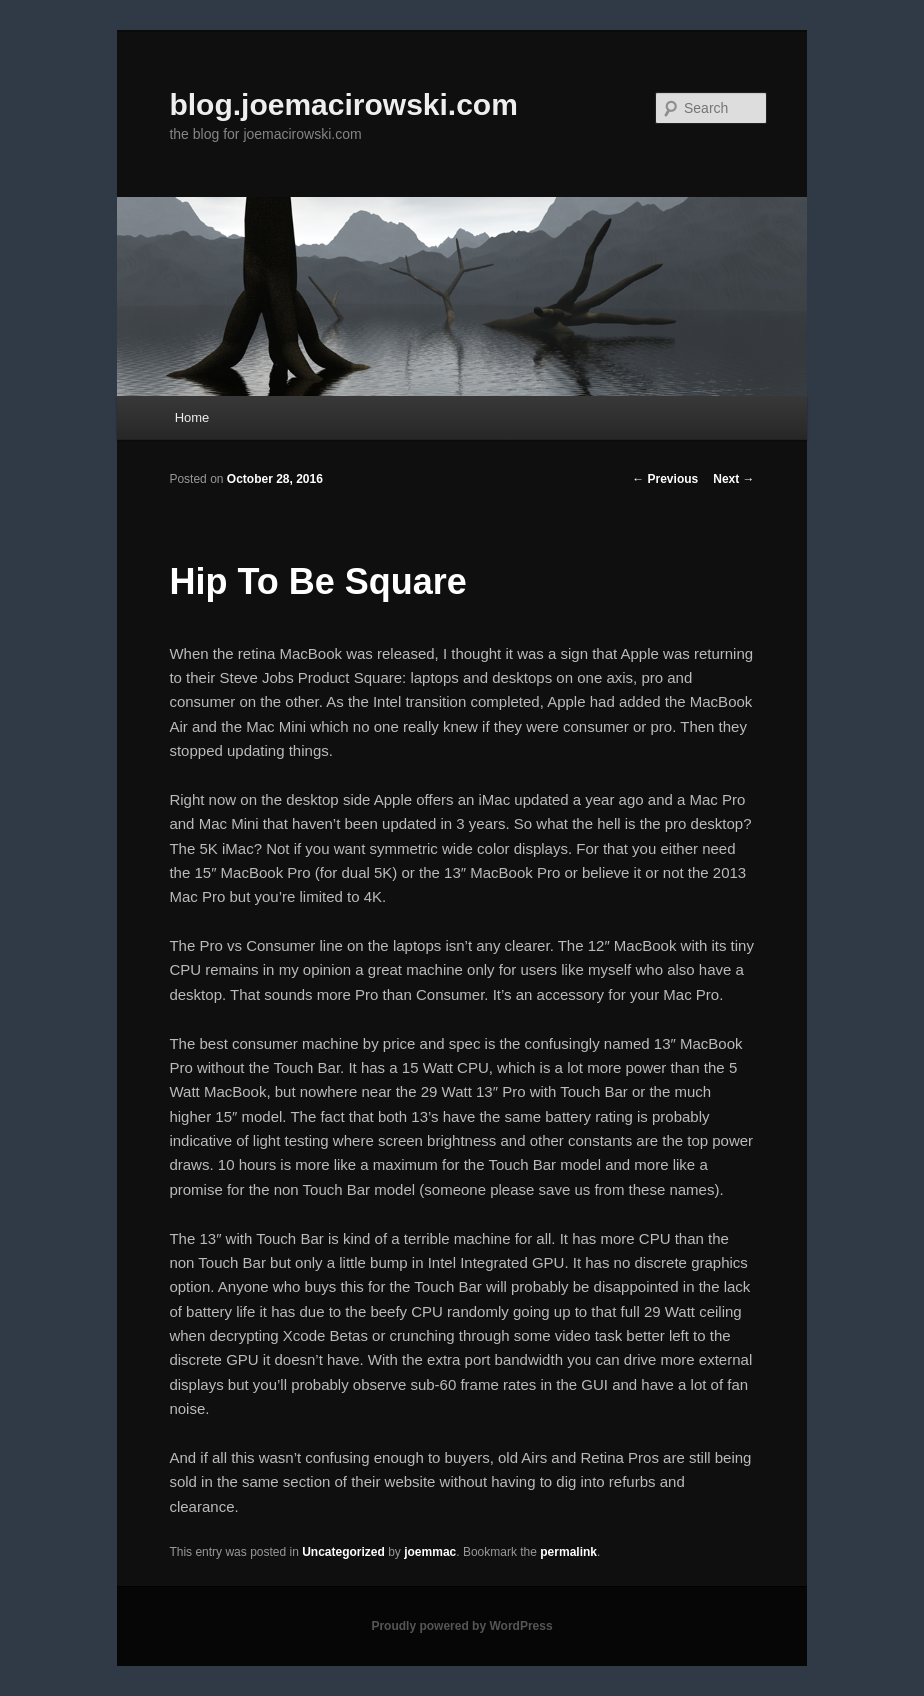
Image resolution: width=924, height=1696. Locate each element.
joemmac (430, 1552)
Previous (665, 479)
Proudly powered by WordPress (461, 1626)
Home (192, 417)
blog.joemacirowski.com (343, 104)
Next (733, 479)
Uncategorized (343, 1552)
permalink (568, 1552)
